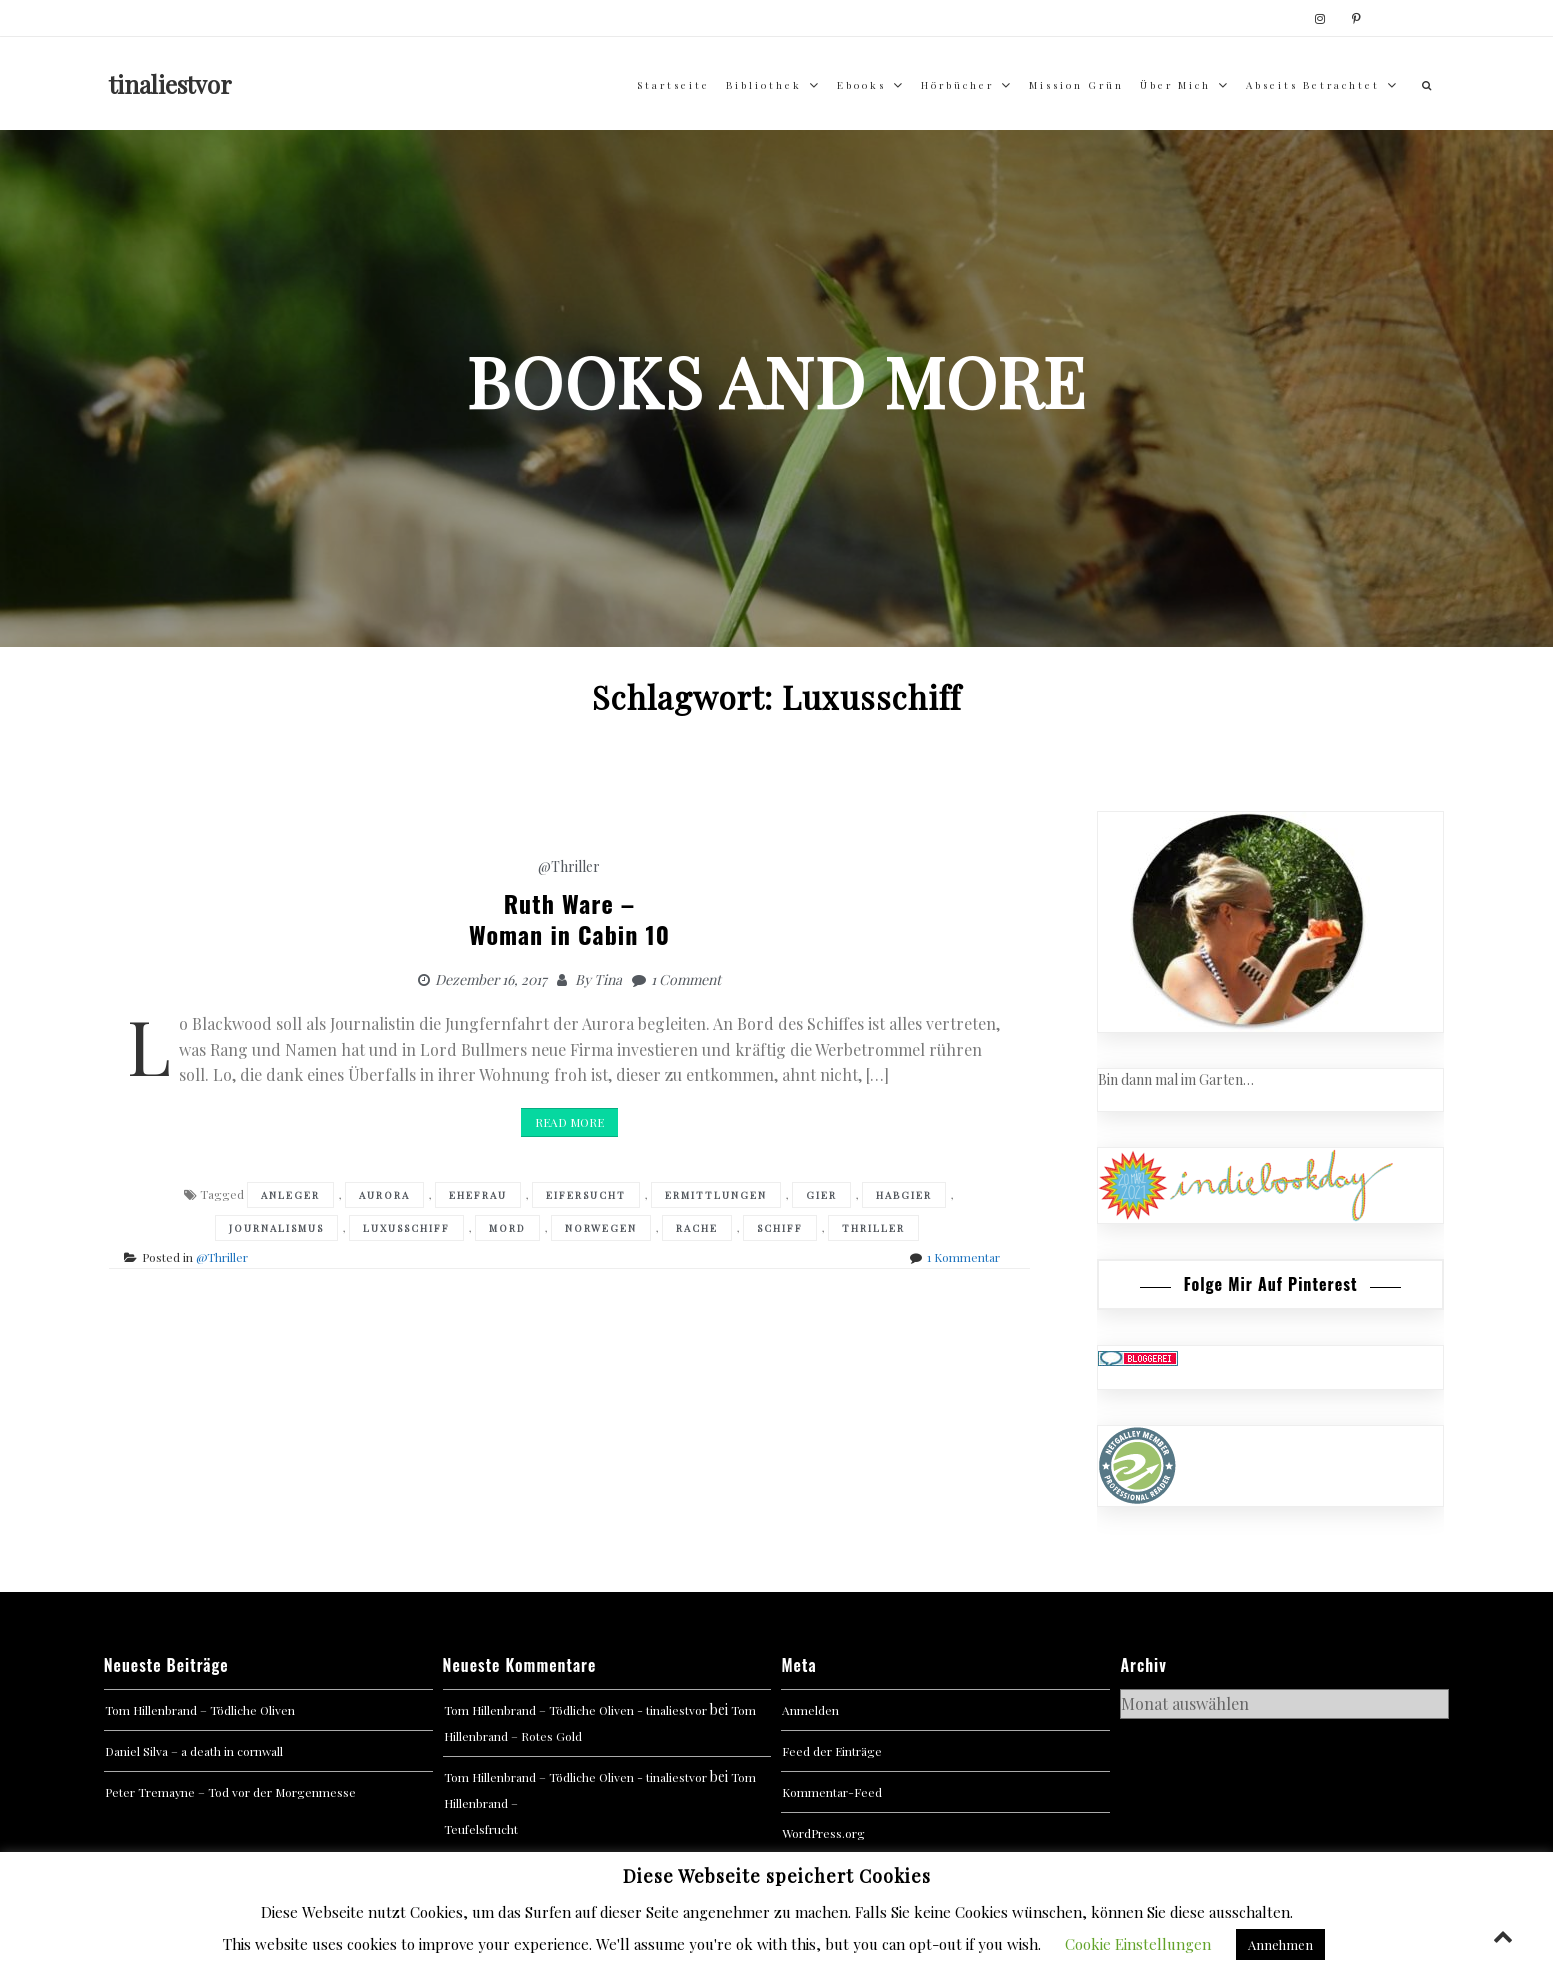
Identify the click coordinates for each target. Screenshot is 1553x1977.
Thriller (873, 1228)
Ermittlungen (716, 1195)
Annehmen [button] (1280, 1944)
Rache (697, 1228)
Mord (507, 1228)
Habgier (904, 1195)
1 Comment (686, 979)
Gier (821, 1195)
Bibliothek (764, 85)
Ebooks (861, 85)
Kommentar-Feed (832, 1792)
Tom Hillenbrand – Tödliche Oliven (200, 1710)
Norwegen (601, 1228)
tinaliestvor (170, 84)
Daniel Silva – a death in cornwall (194, 1751)
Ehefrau (478, 1195)
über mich (1175, 85)
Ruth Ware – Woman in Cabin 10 (569, 918)
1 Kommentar (963, 1257)
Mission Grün (1076, 85)
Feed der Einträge (832, 1751)
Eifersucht (586, 1195)
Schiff (780, 1228)
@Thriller (569, 866)
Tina (608, 979)
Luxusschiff (406, 1228)
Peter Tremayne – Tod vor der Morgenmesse (230, 1792)
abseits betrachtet (1313, 85)
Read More (569, 1122)
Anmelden (810, 1710)
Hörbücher (957, 85)
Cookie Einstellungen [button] (1138, 1944)
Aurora (384, 1195)
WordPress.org (823, 1833)
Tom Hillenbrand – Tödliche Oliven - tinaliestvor (575, 1710)
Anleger (290, 1195)
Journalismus (276, 1228)
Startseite (673, 85)
